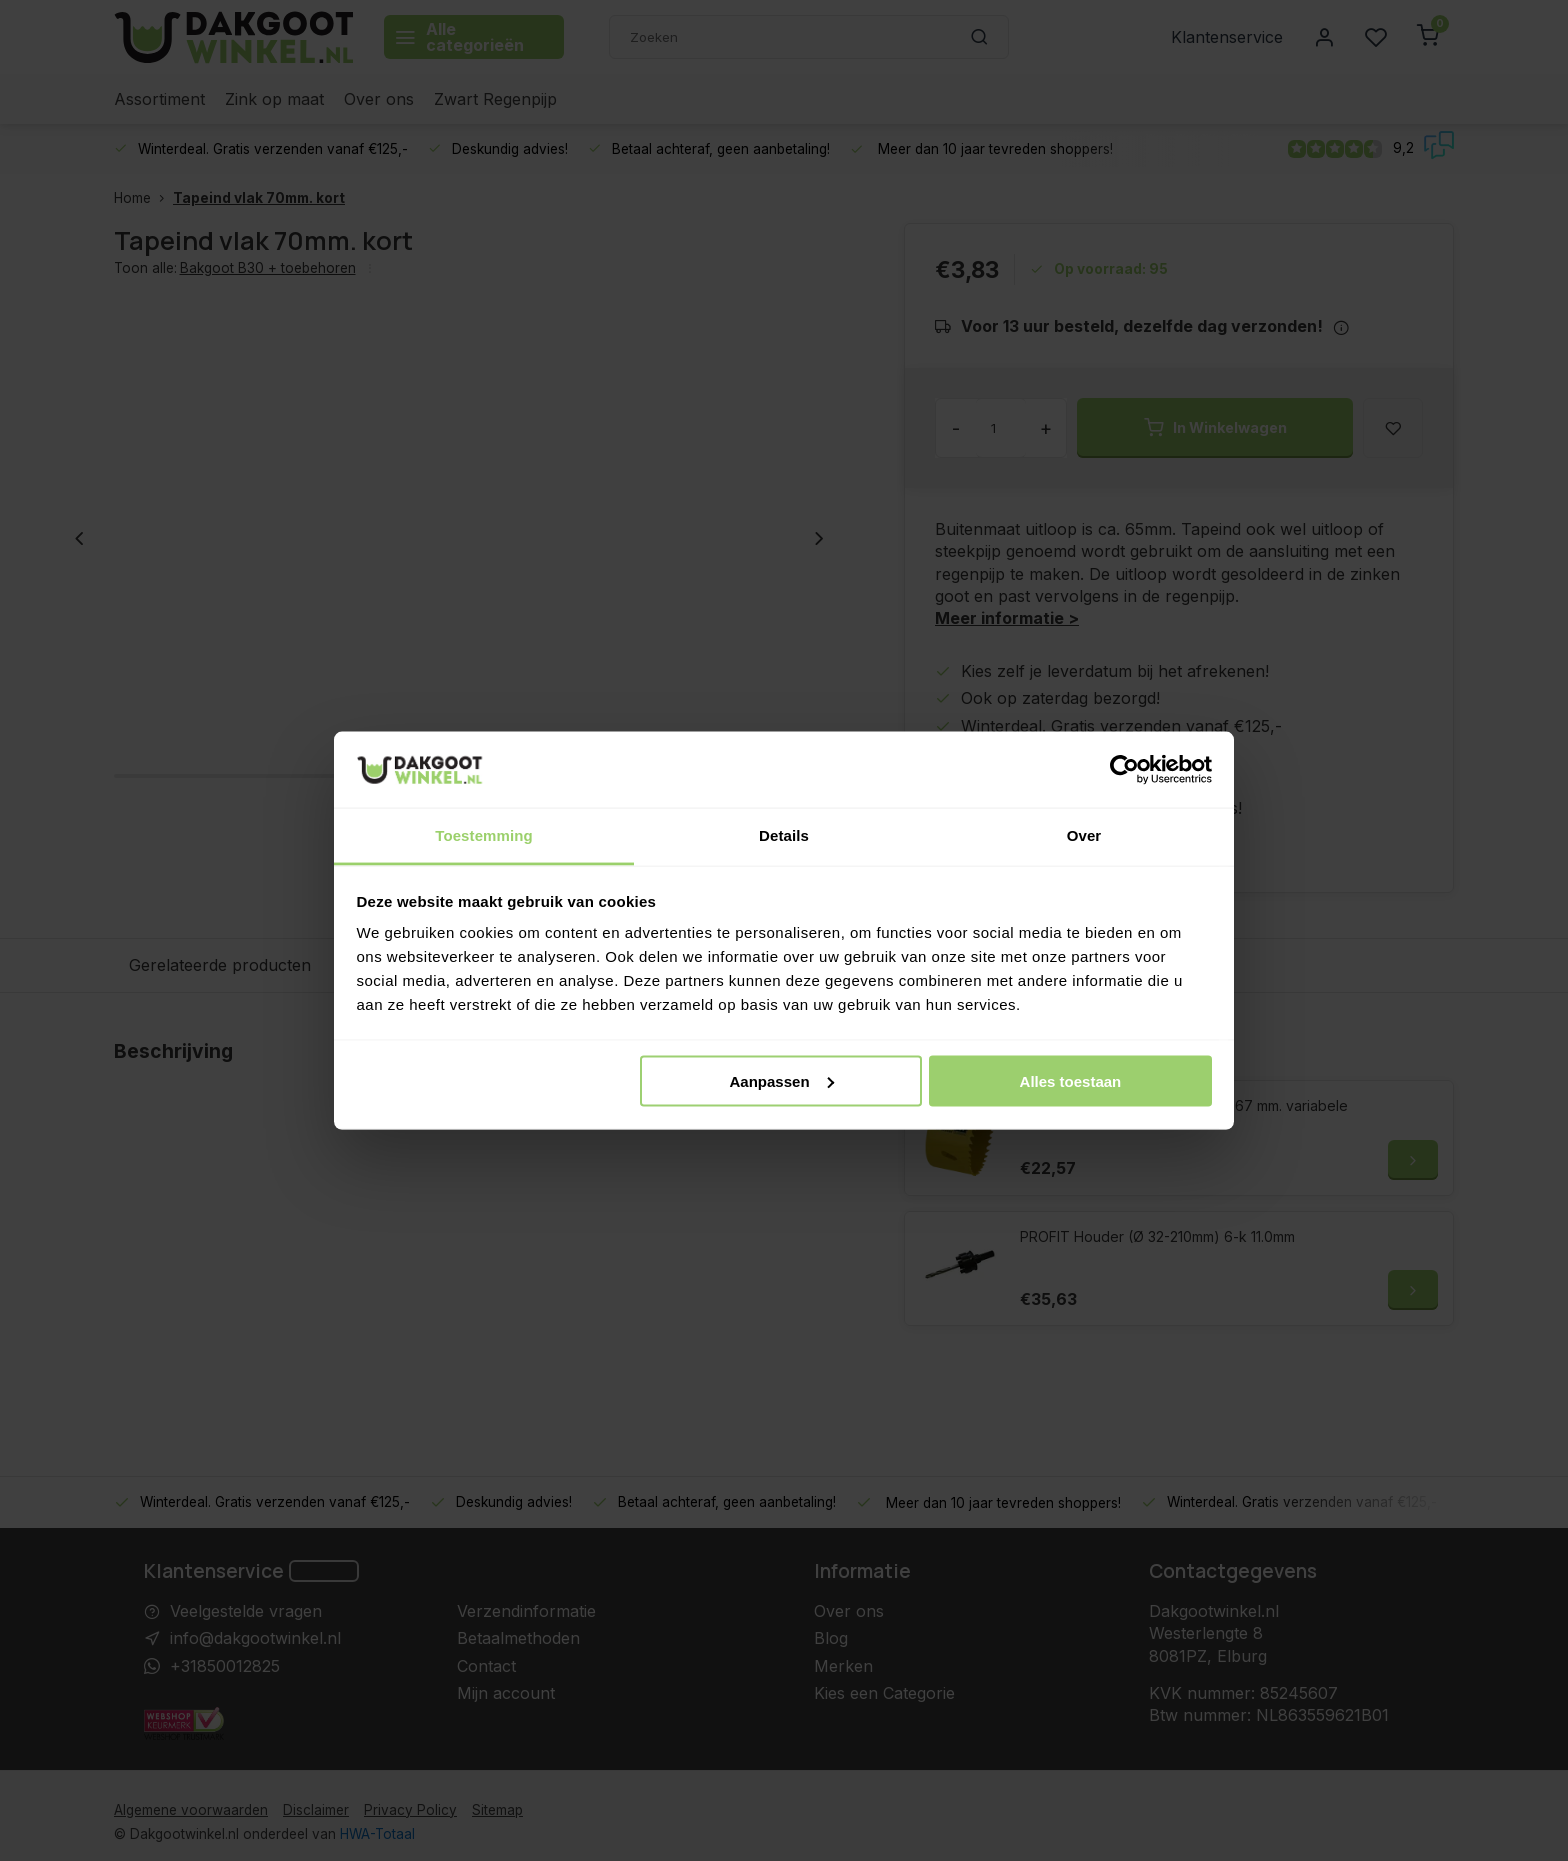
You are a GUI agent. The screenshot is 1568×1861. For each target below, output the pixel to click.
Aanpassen (782, 1080)
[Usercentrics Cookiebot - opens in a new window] (1124, 769)
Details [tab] (784, 835)
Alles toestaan (1071, 1080)
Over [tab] (1084, 835)
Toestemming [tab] (484, 835)
